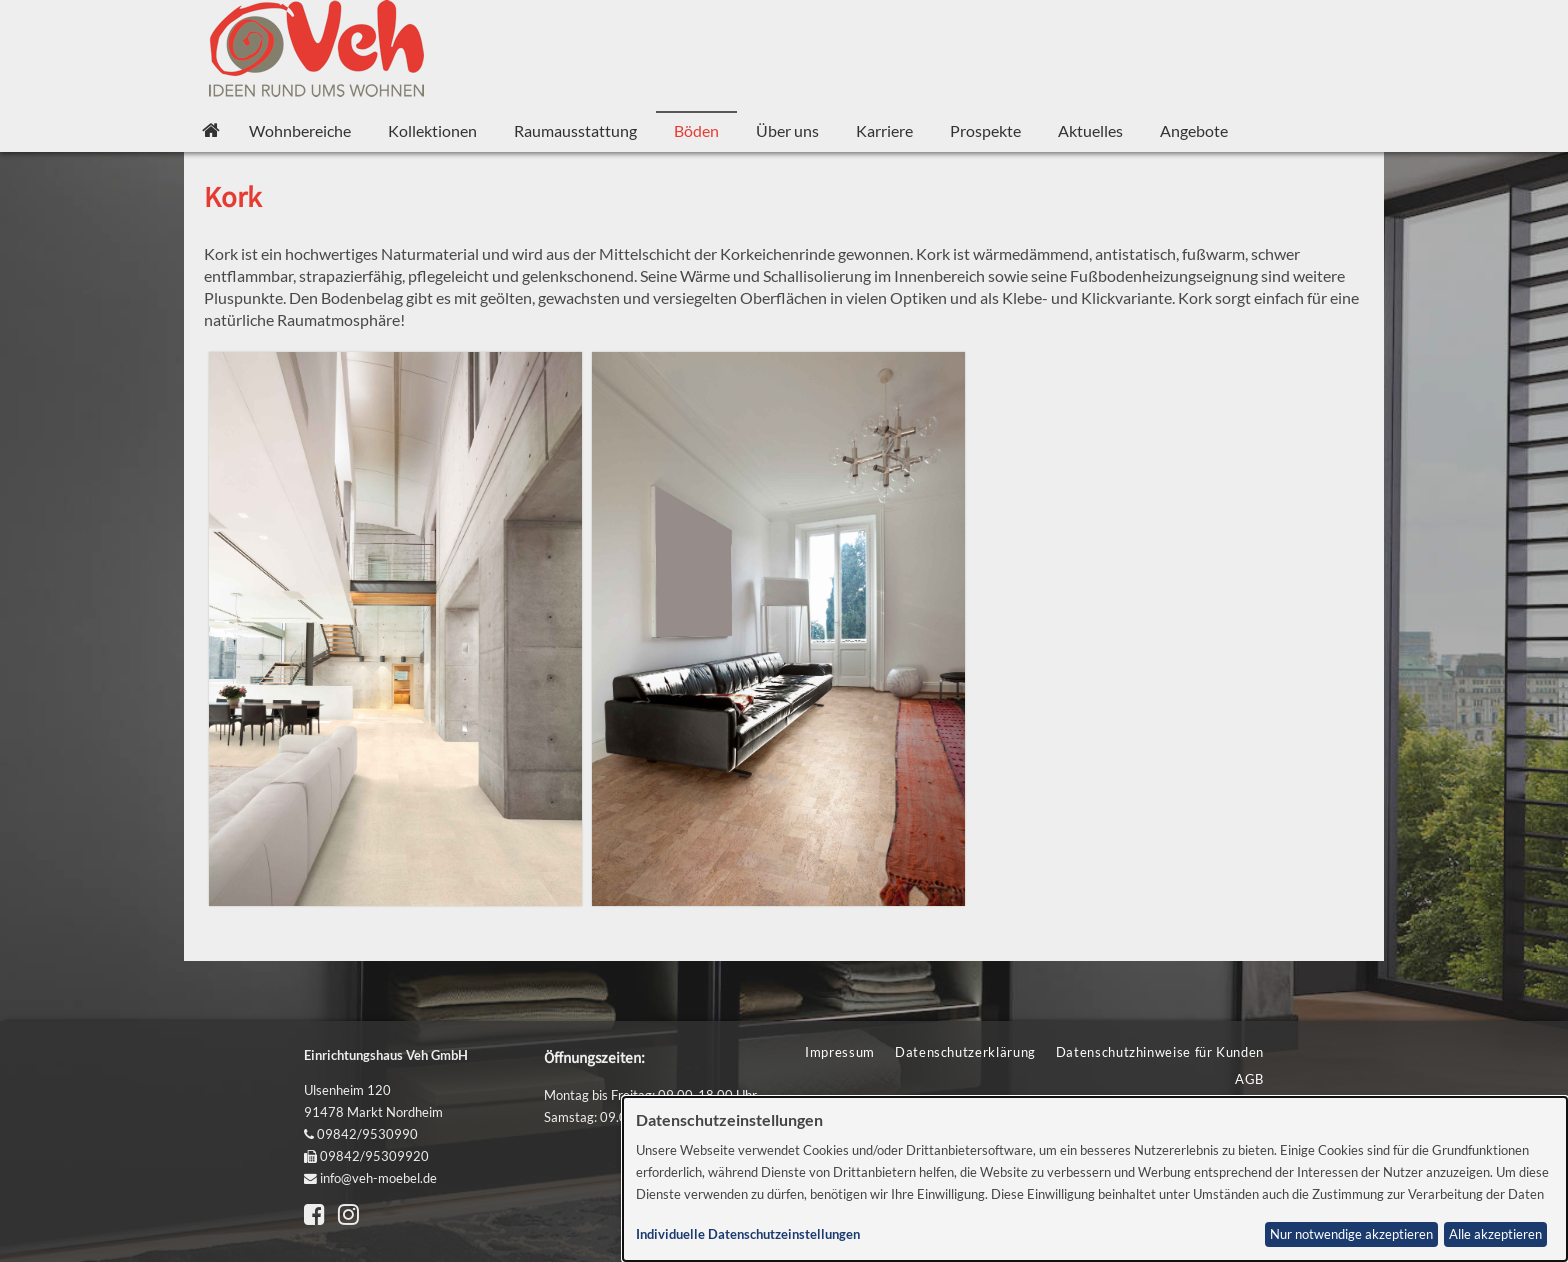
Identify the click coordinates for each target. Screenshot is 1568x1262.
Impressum (840, 1052)
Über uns (787, 130)
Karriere (884, 130)
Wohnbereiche (300, 130)
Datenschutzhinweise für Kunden (1160, 1052)
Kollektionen (432, 130)
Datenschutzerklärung (965, 1052)
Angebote (1194, 130)
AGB (1249, 1079)
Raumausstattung (575, 130)
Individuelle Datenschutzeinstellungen (748, 1234)
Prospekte (985, 130)
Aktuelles (1090, 130)
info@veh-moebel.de (378, 1178)
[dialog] (1095, 1179)
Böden (696, 130)
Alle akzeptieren (1495, 1234)
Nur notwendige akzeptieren (1351, 1234)
